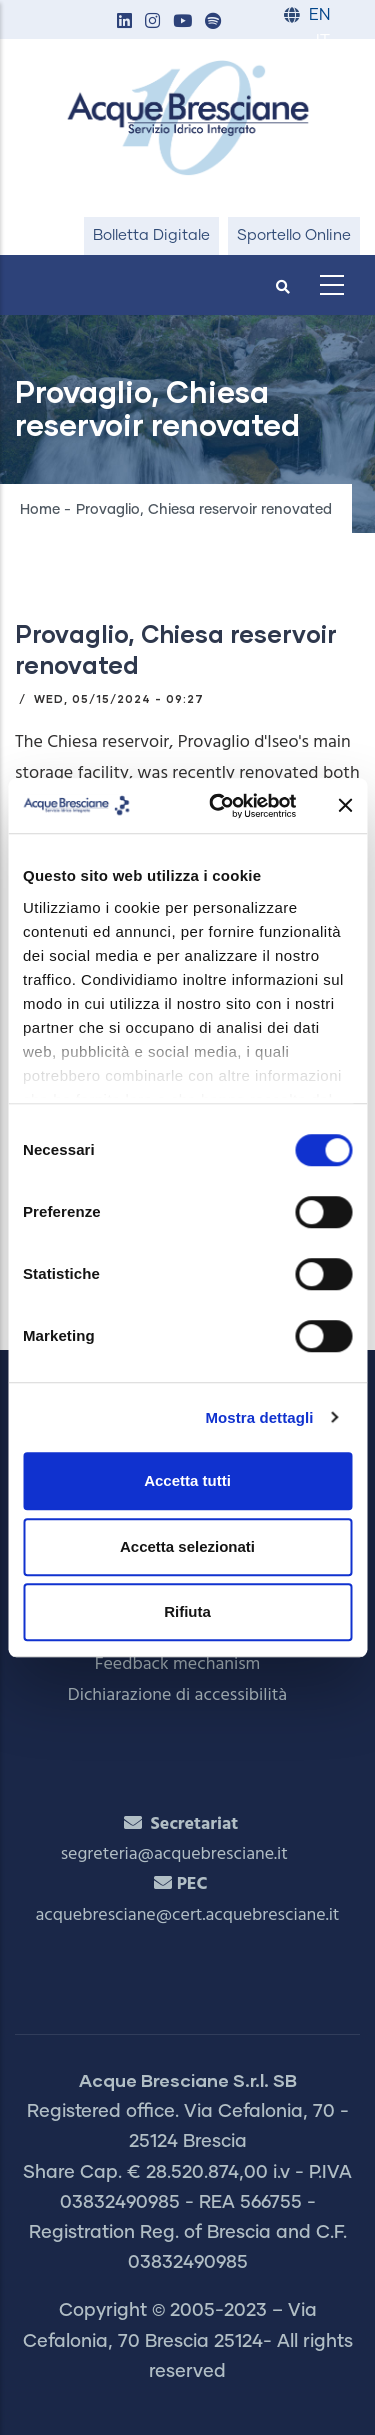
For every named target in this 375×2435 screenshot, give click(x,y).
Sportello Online (294, 235)
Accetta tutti (187, 1480)
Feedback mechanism (178, 1664)
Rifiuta (187, 1611)
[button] (124, 22)
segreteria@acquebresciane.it (174, 1854)
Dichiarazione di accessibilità (177, 1695)
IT (323, 41)
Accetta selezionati (187, 1546)
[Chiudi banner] (345, 806)
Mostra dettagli (259, 1417)
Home (40, 510)
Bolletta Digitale (151, 235)
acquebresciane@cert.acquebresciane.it (188, 1915)
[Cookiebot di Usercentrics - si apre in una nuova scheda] (219, 806)
